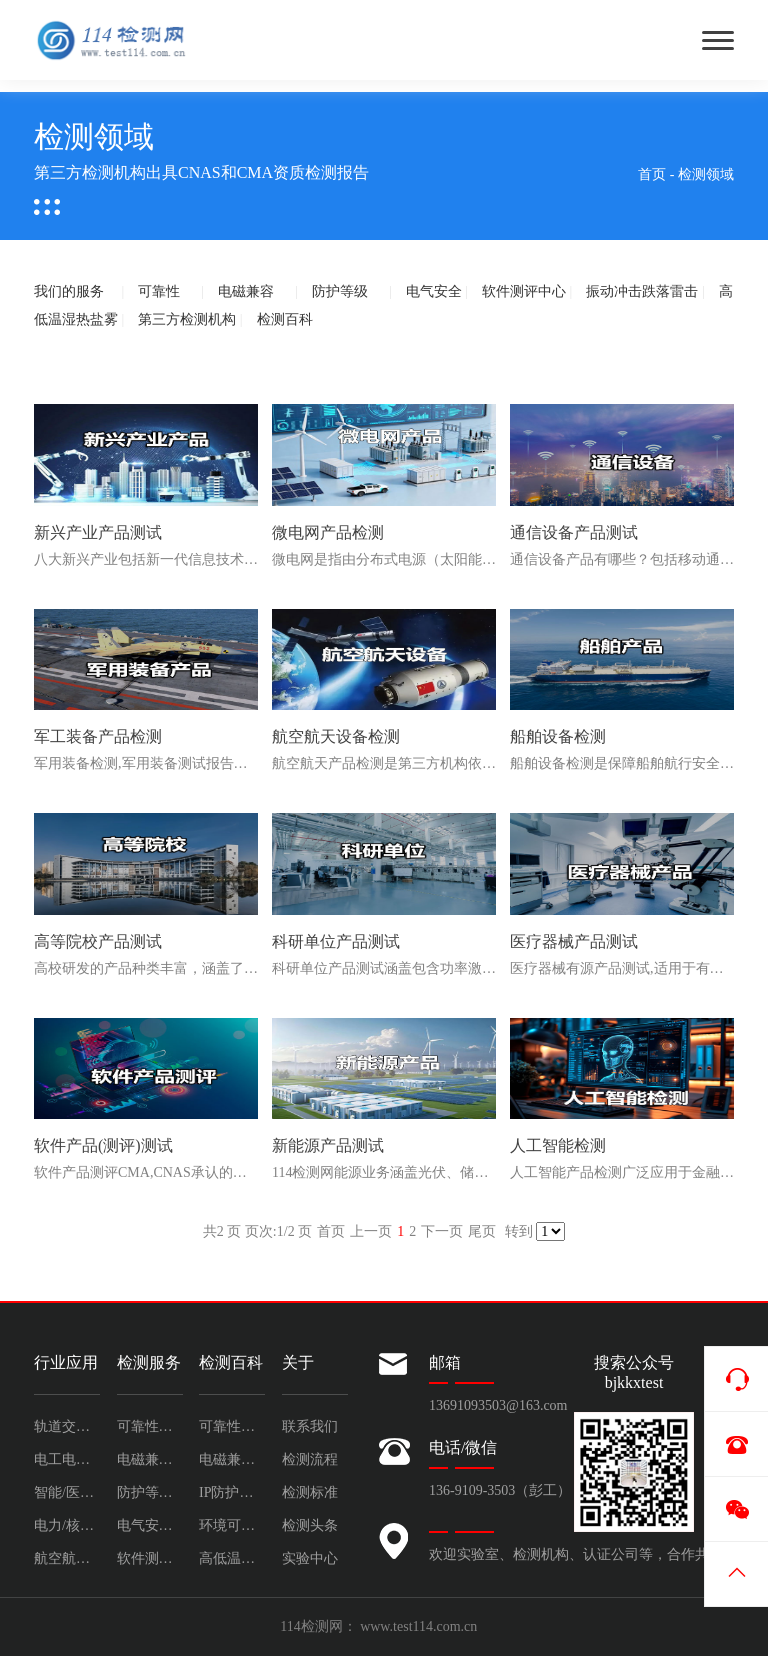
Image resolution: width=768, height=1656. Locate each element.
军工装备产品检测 (98, 736)
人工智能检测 (558, 1145)
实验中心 (310, 1558)
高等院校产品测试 (98, 941)
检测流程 (310, 1459)
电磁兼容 (246, 291)
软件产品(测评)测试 (103, 1145)
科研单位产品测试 (336, 941)
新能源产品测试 (328, 1145)
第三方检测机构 (187, 319)
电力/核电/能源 (67, 1525)
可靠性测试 (232, 1426)
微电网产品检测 (328, 532)
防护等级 (340, 291)
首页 (652, 174)
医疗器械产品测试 (574, 941)
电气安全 (434, 291)
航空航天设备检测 (336, 736)
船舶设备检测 (558, 736)
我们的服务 (69, 291)
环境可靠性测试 (232, 1525)
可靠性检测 (150, 1426)
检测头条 (310, 1525)
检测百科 (285, 319)
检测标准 (310, 1492)
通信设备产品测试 (574, 532)
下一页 (442, 1231)
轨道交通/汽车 (67, 1426)
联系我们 (310, 1426)
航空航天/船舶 (67, 1558)
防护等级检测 (150, 1492)
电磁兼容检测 (150, 1459)
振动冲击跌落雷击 (642, 291)
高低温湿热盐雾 (232, 1558)
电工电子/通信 (67, 1459)
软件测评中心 (524, 291)
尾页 (482, 1231)
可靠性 (159, 291)
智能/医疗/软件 (67, 1492)
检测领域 (706, 174)
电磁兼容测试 (232, 1459)
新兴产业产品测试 (98, 532)
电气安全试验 (150, 1525)
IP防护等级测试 (232, 1492)
